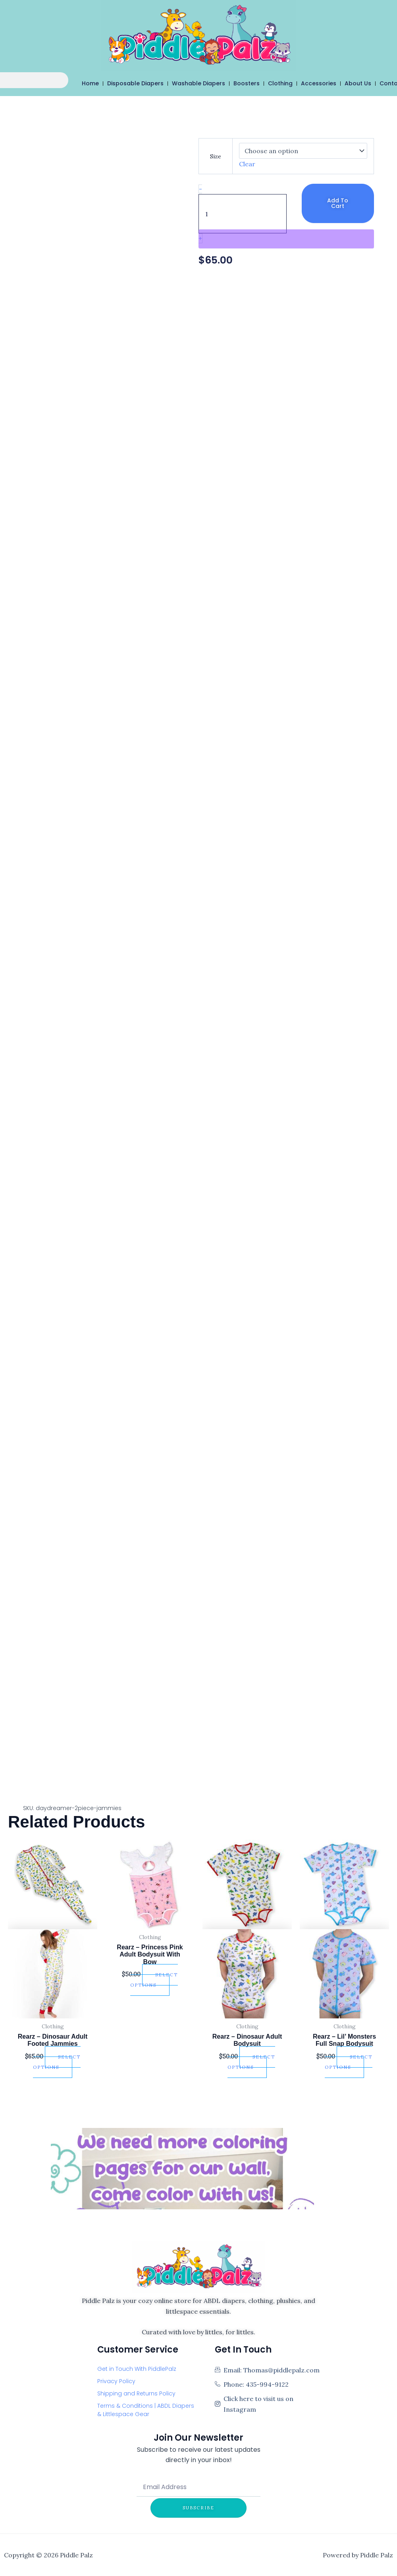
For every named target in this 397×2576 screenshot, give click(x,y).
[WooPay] (286, 238)
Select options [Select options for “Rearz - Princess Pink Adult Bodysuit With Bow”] (154, 1980)
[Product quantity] (242, 213)
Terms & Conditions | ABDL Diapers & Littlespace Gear (145, 2410)
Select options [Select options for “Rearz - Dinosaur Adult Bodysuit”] (251, 2062)
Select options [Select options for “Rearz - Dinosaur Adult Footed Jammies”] (57, 2062)
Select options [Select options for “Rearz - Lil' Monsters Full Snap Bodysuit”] (348, 2062)
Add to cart (337, 203)
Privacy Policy (116, 2381)
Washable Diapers (199, 83)
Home (91, 83)
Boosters (247, 83)
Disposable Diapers (136, 83)
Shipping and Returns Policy (136, 2393)
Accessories (319, 83)
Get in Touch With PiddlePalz (136, 2369)
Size (215, 156)
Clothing (281, 83)
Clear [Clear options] (247, 164)
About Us (358, 83)
